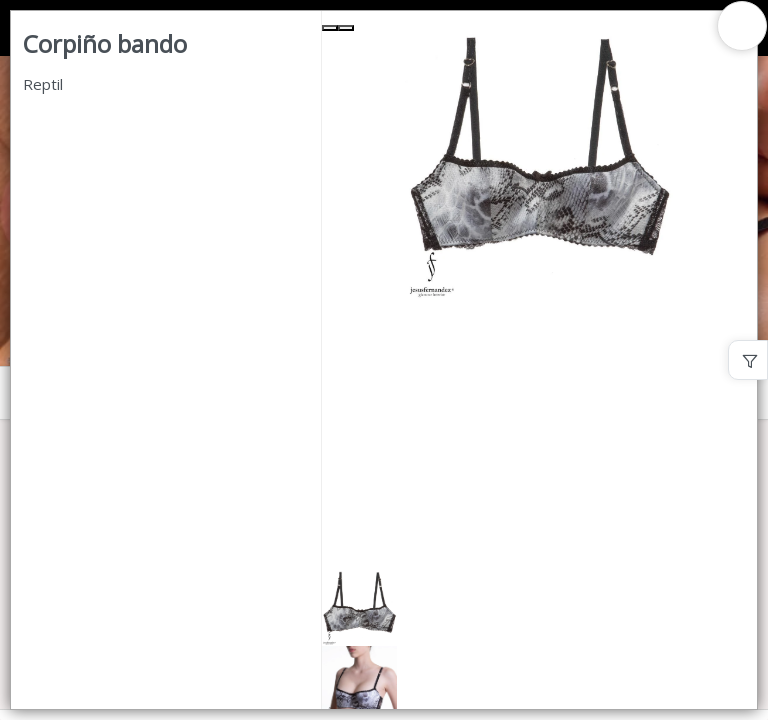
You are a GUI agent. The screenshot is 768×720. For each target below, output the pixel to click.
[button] (539, 608)
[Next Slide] (346, 28)
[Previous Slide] (330, 28)
